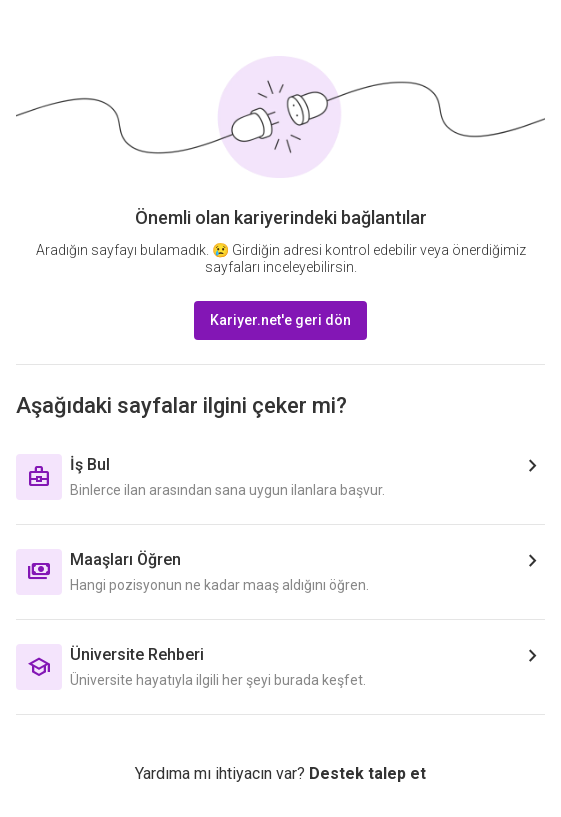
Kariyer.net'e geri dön (280, 320)
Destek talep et (367, 773)
